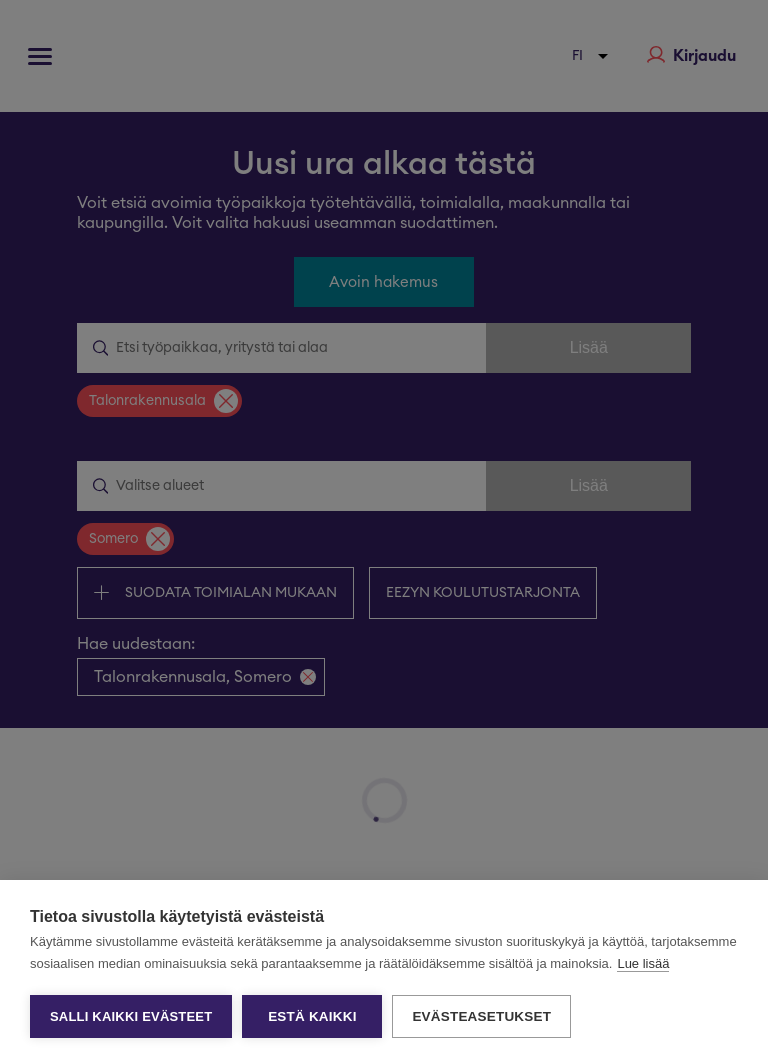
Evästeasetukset (481, 1016)
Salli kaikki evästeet (131, 1016)
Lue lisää (643, 963)
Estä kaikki (312, 1016)
